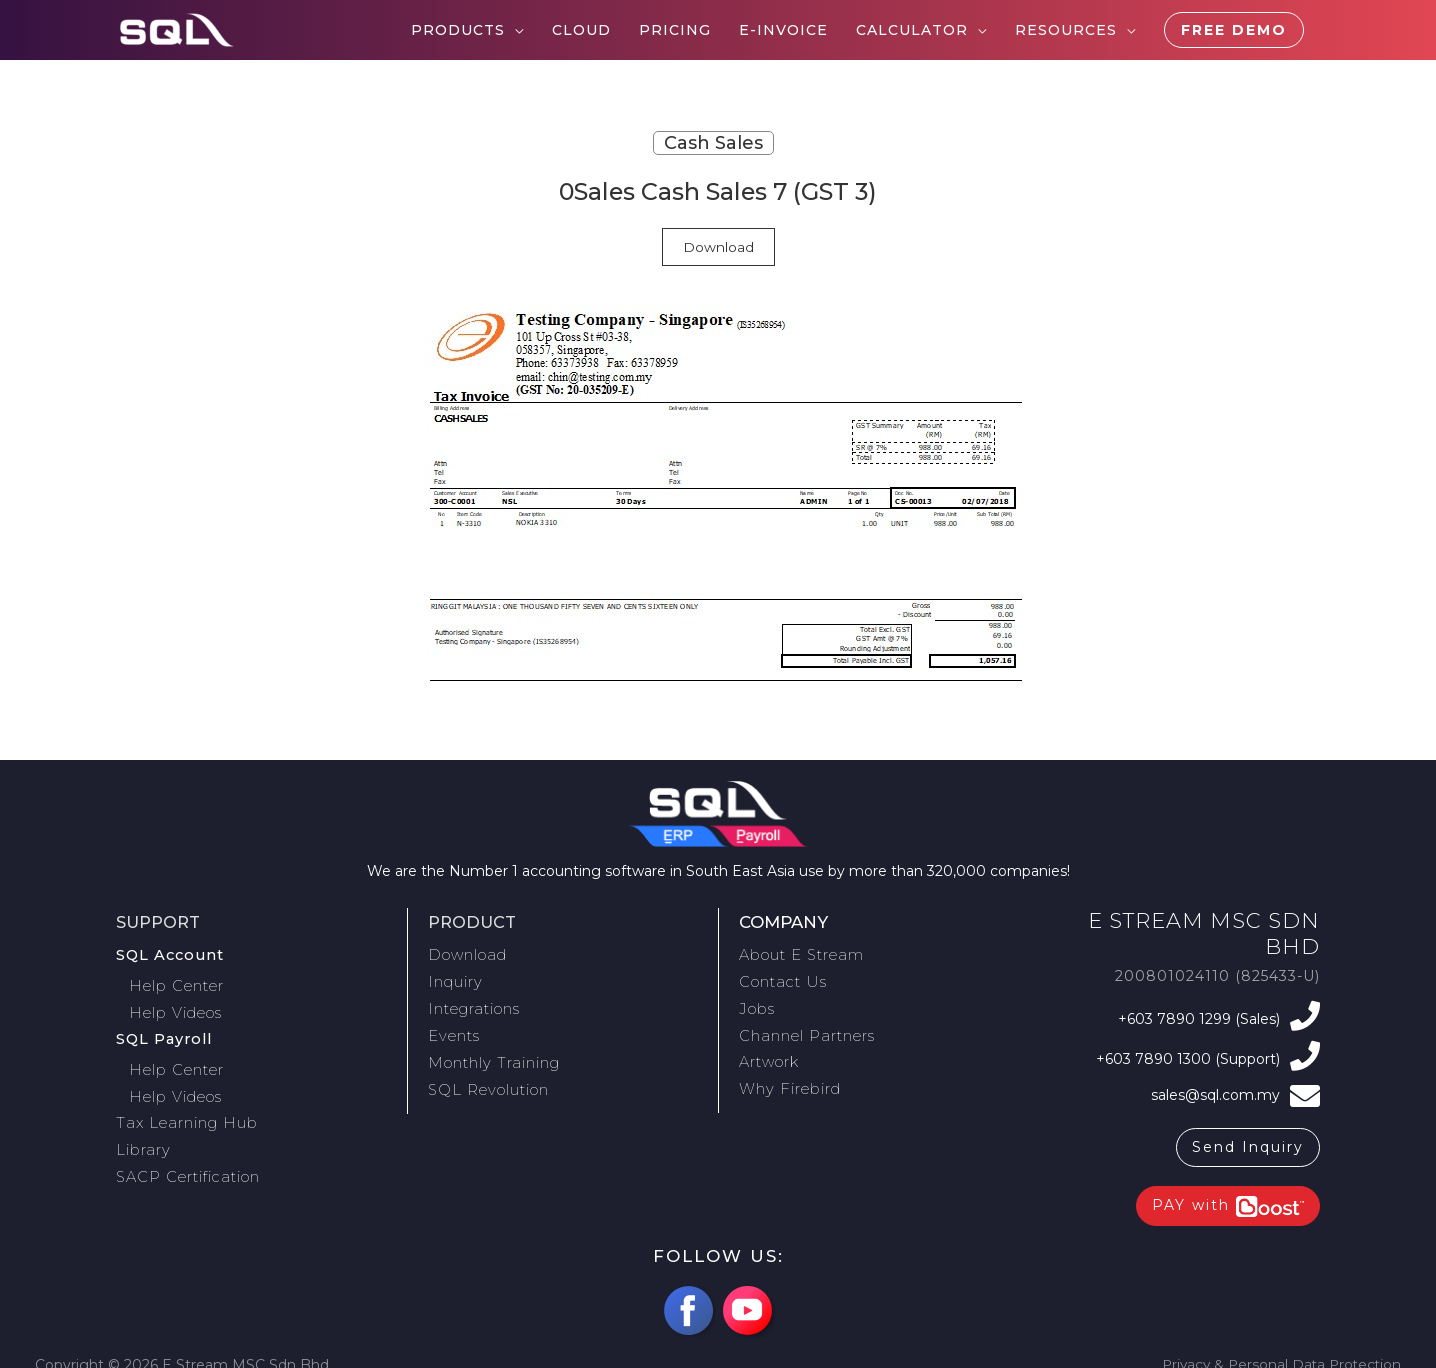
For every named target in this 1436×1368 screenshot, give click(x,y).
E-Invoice (783, 30)
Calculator (912, 30)
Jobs (755, 1003)
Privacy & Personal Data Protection (1277, 1355)
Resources (1066, 30)
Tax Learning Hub (183, 1108)
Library (142, 1133)
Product (473, 922)
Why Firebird (787, 1077)
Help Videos (180, 1007)
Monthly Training (491, 1052)
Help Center (180, 982)
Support (159, 922)
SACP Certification (185, 1157)
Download (718, 247)
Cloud (581, 30)
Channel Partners (804, 1028)
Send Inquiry (1248, 1138)
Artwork (769, 1052)
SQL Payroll (163, 1031)
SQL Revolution (487, 1077)
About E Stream (800, 954)
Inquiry (455, 979)
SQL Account (168, 954)
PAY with (1228, 1196)
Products (458, 30)
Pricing (675, 30)
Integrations (473, 1003)
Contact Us (780, 979)
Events (453, 1028)
